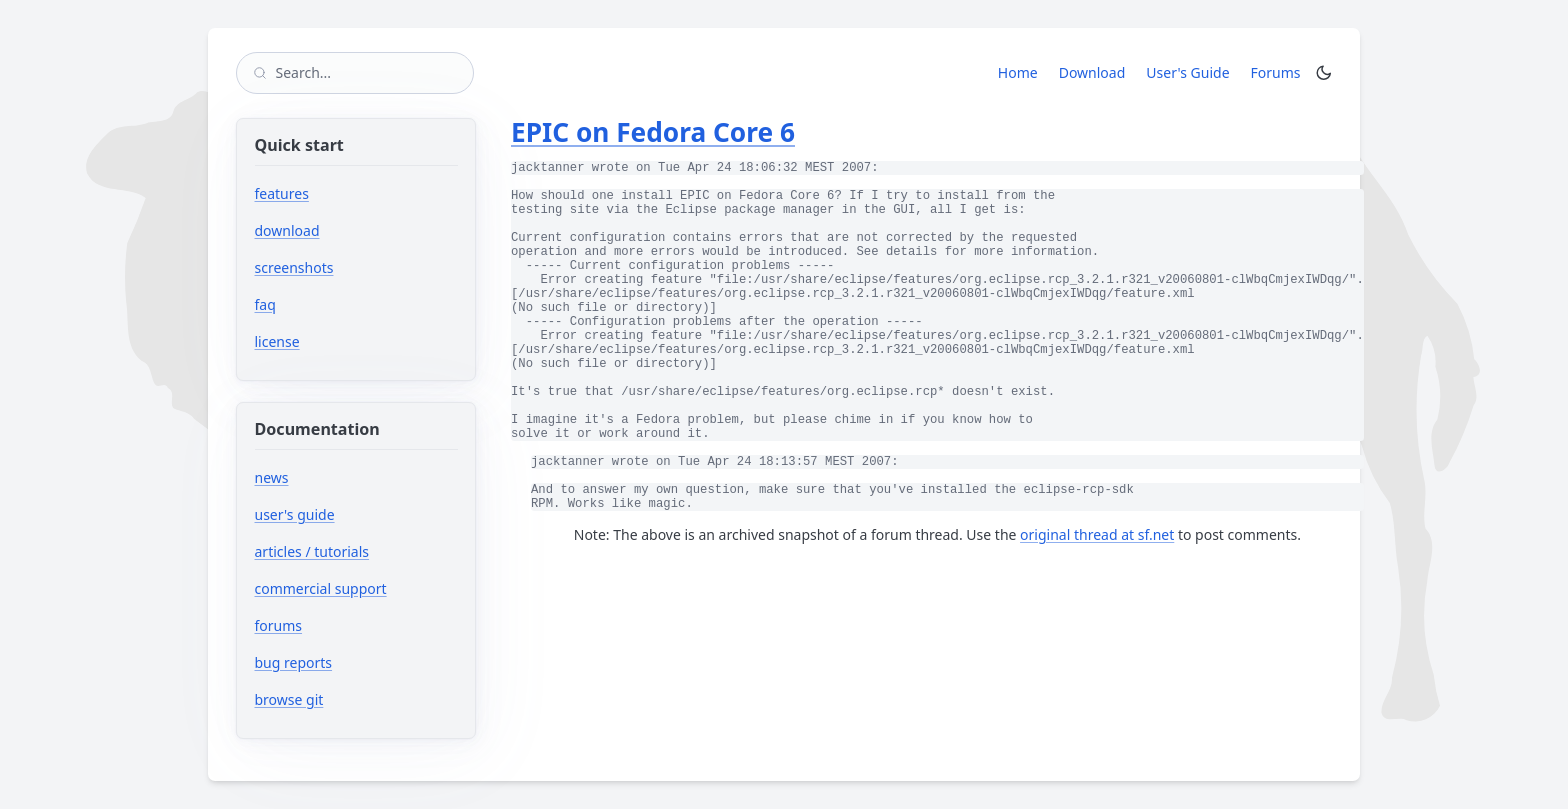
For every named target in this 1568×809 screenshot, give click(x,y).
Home (1018, 72)
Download (1092, 72)
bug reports (353, 662)
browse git (349, 699)
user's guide (295, 514)
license (277, 341)
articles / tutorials (312, 551)
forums (338, 625)
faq (265, 304)
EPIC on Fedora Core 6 (653, 132)
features (282, 193)
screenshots (294, 267)
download (287, 230)
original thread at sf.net (1097, 534)
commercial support (321, 588)
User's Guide (1187, 72)
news (272, 477)
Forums (1279, 72)
